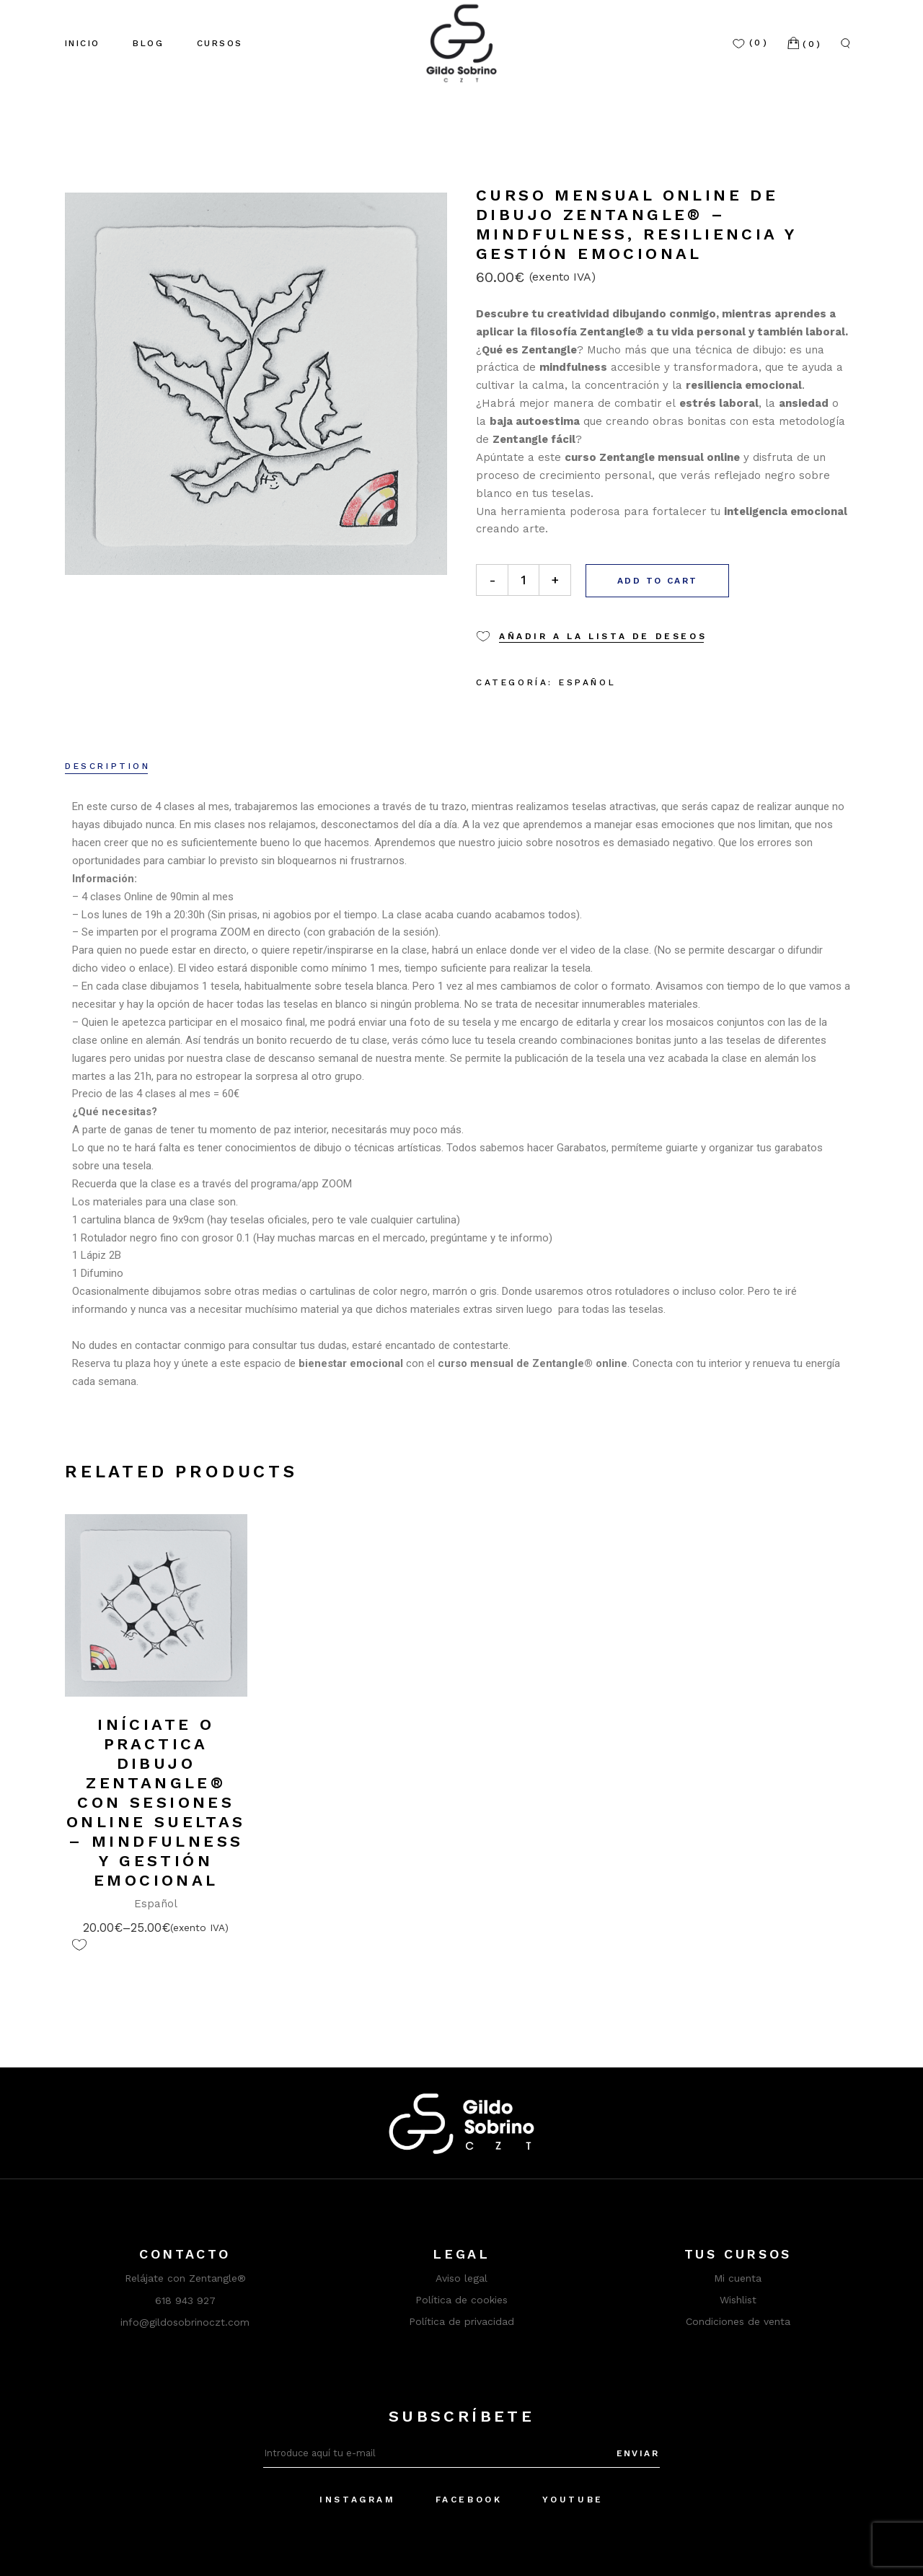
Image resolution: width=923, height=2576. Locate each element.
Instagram (357, 2499)
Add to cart (657, 581)
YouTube (573, 2499)
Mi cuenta (737, 2278)
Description (108, 766)
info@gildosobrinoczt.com (184, 2322)
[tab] (108, 767)
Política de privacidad (461, 2321)
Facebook (469, 2499)
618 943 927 (185, 2300)
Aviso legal (461, 2278)
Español (587, 682)
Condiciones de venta (738, 2321)
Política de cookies (461, 2299)
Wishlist (738, 2299)
